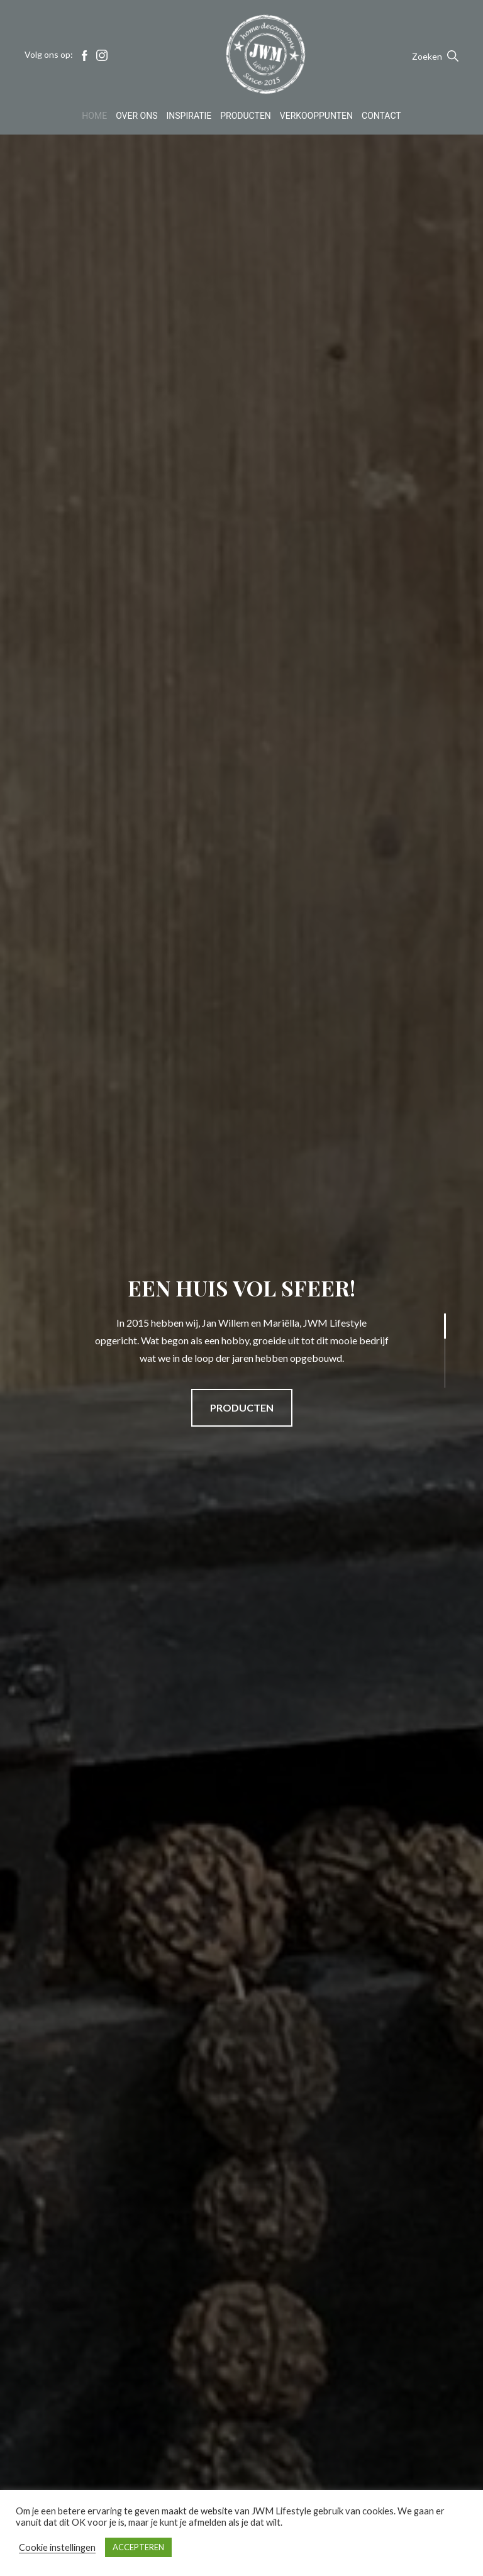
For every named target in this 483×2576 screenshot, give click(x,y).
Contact (381, 116)
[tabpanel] (241, 1350)
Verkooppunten (316, 116)
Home (94, 116)
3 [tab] (429, 1381)
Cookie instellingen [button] (57, 2547)
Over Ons (136, 116)
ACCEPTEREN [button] (138, 2547)
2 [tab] (429, 1350)
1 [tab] (429, 1319)
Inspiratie (189, 116)
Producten (245, 116)
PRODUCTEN (242, 1407)
